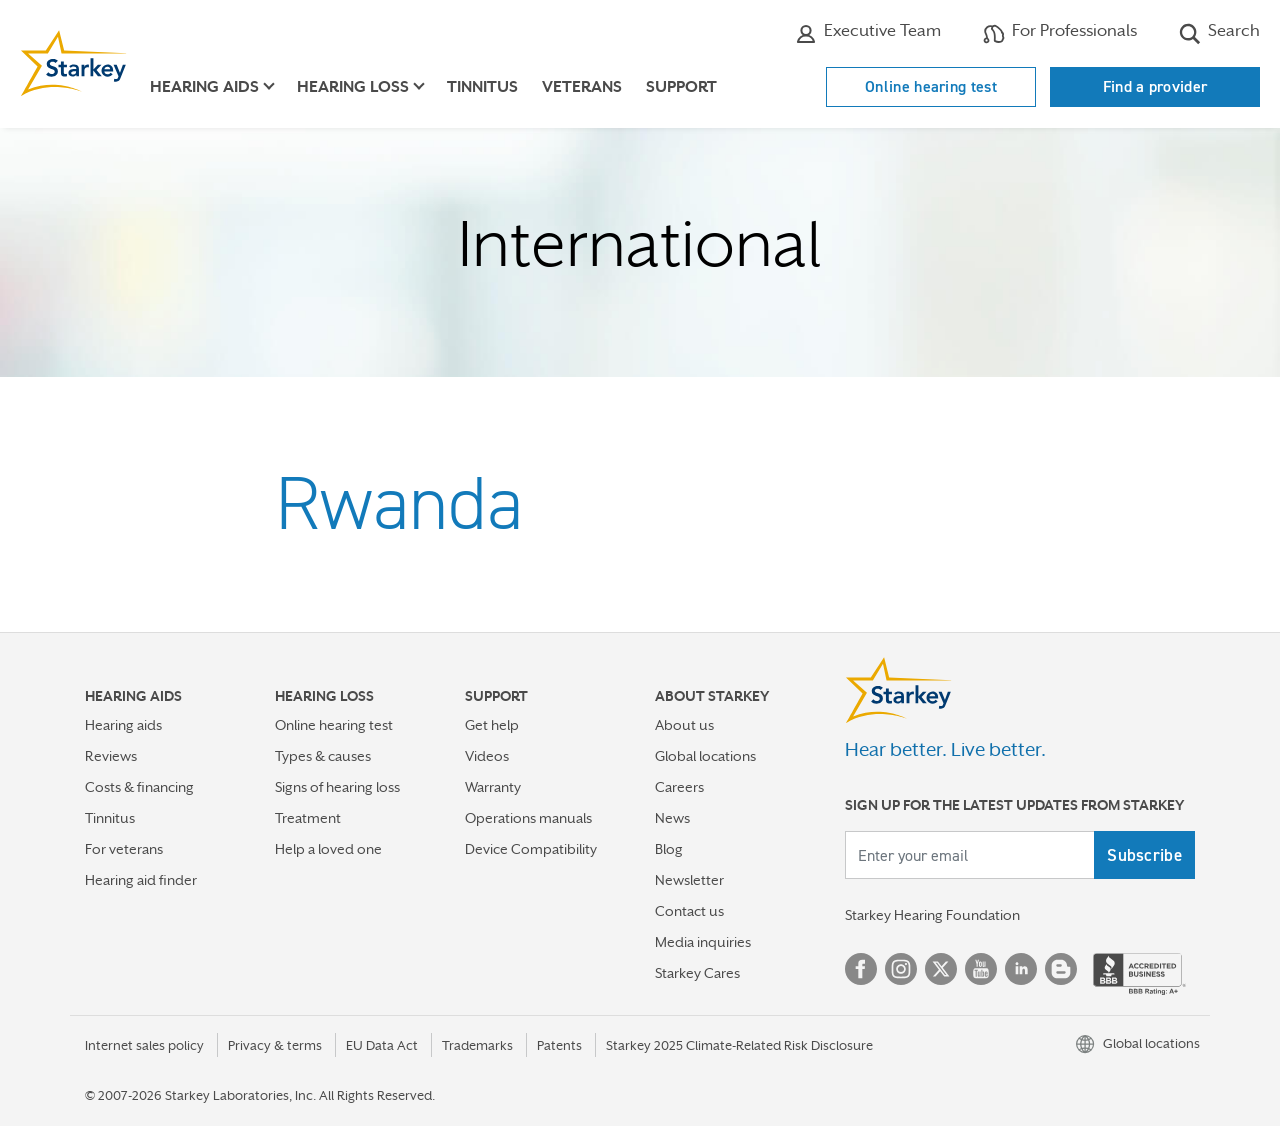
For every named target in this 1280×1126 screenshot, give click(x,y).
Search (1219, 33)
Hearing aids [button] (204, 87)
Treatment (308, 818)
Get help (492, 725)
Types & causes (323, 756)
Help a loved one (328, 849)
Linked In (1021, 969)
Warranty (493, 787)
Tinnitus (482, 87)
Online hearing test (931, 86)
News (672, 818)
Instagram (901, 969)
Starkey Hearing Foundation (932, 915)
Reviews (111, 756)
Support (681, 87)
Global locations (705, 756)
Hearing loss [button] (353, 87)
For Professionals (1060, 33)
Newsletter (689, 880)
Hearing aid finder (141, 880)
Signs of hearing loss (337, 787)
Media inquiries (703, 942)
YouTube (981, 969)
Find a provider (1155, 86)
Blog (669, 849)
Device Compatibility (531, 849)
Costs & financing (139, 787)
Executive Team (868, 33)
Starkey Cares (697, 973)
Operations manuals (528, 818)
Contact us (689, 911)
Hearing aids (123, 725)
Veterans (582, 87)
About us (684, 725)
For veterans (124, 849)
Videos (487, 756)
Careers (679, 787)
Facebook (861, 969)
